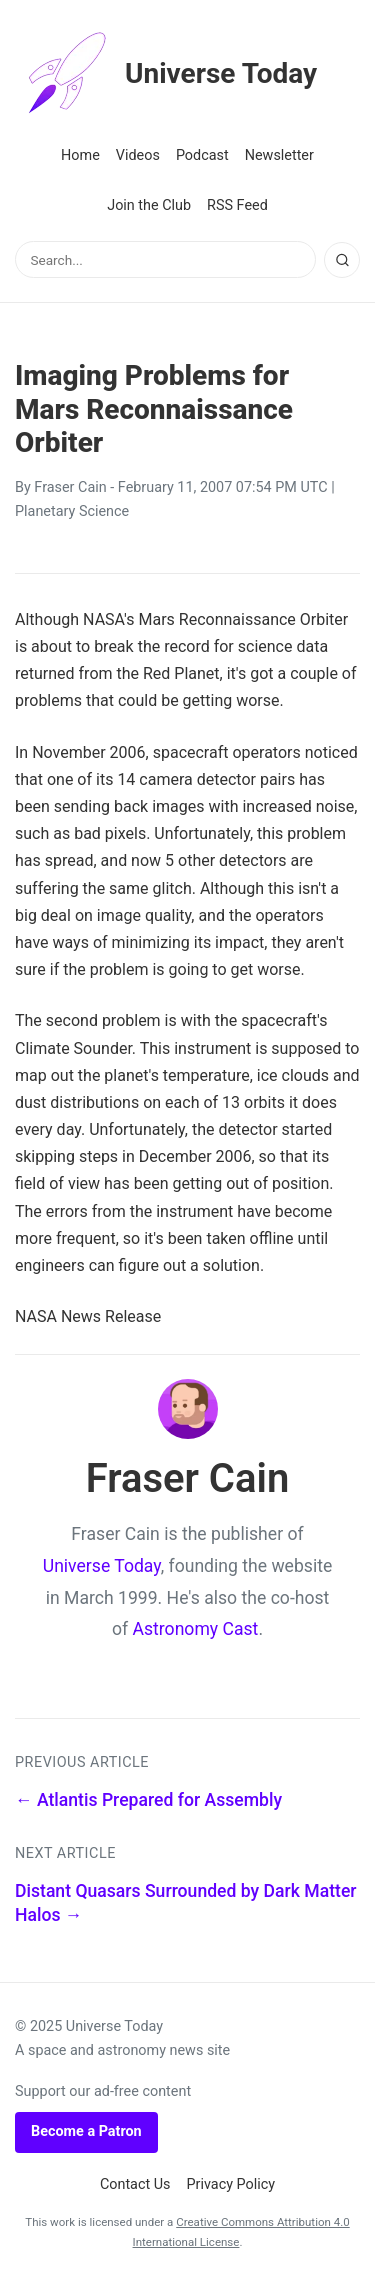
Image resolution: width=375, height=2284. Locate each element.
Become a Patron (86, 2131)
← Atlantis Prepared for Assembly (148, 1800)
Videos (138, 155)
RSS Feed (237, 205)
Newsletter (279, 155)
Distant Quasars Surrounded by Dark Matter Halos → (186, 1903)
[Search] (342, 260)
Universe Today (166, 74)
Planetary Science (72, 511)
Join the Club (149, 205)
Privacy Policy (231, 2184)
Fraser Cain (70, 487)
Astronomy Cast (196, 1629)
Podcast (202, 155)
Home (80, 155)
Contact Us (135, 2184)
